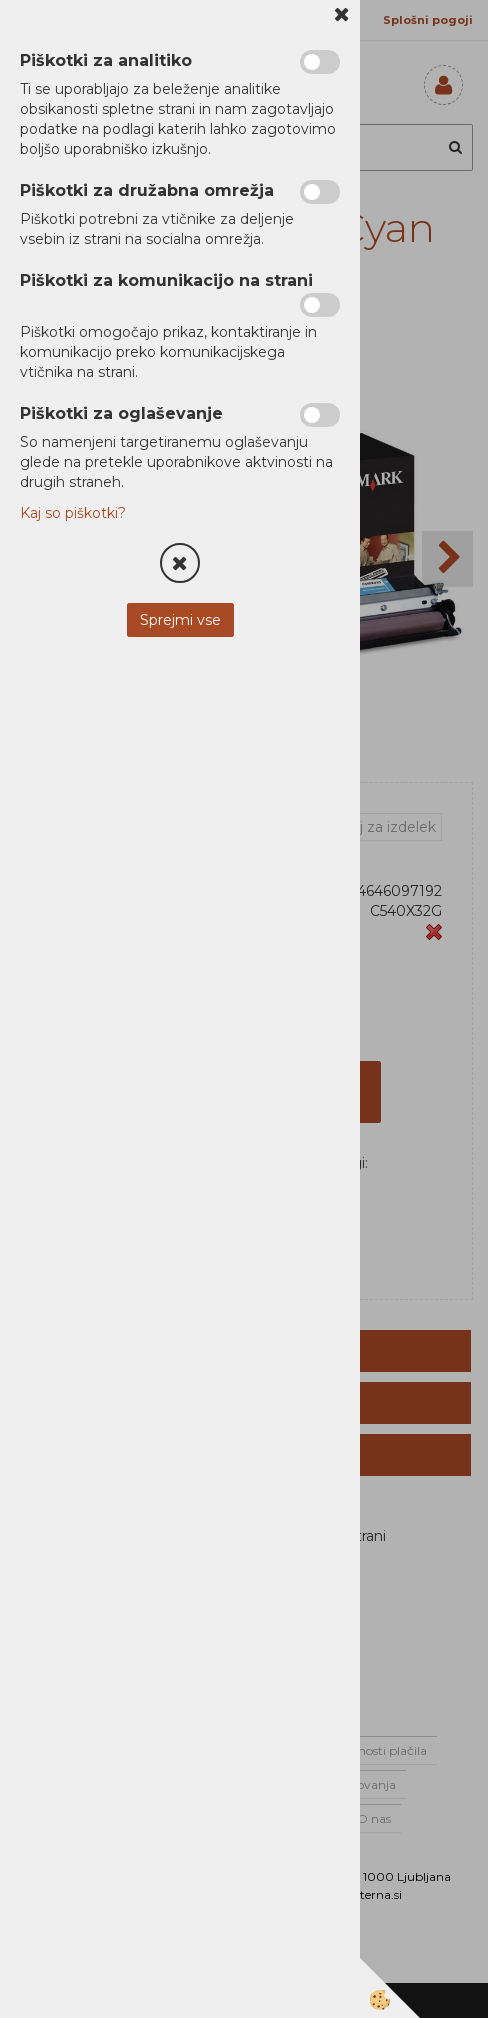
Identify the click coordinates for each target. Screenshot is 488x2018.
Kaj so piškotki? (73, 513)
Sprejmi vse (180, 620)
